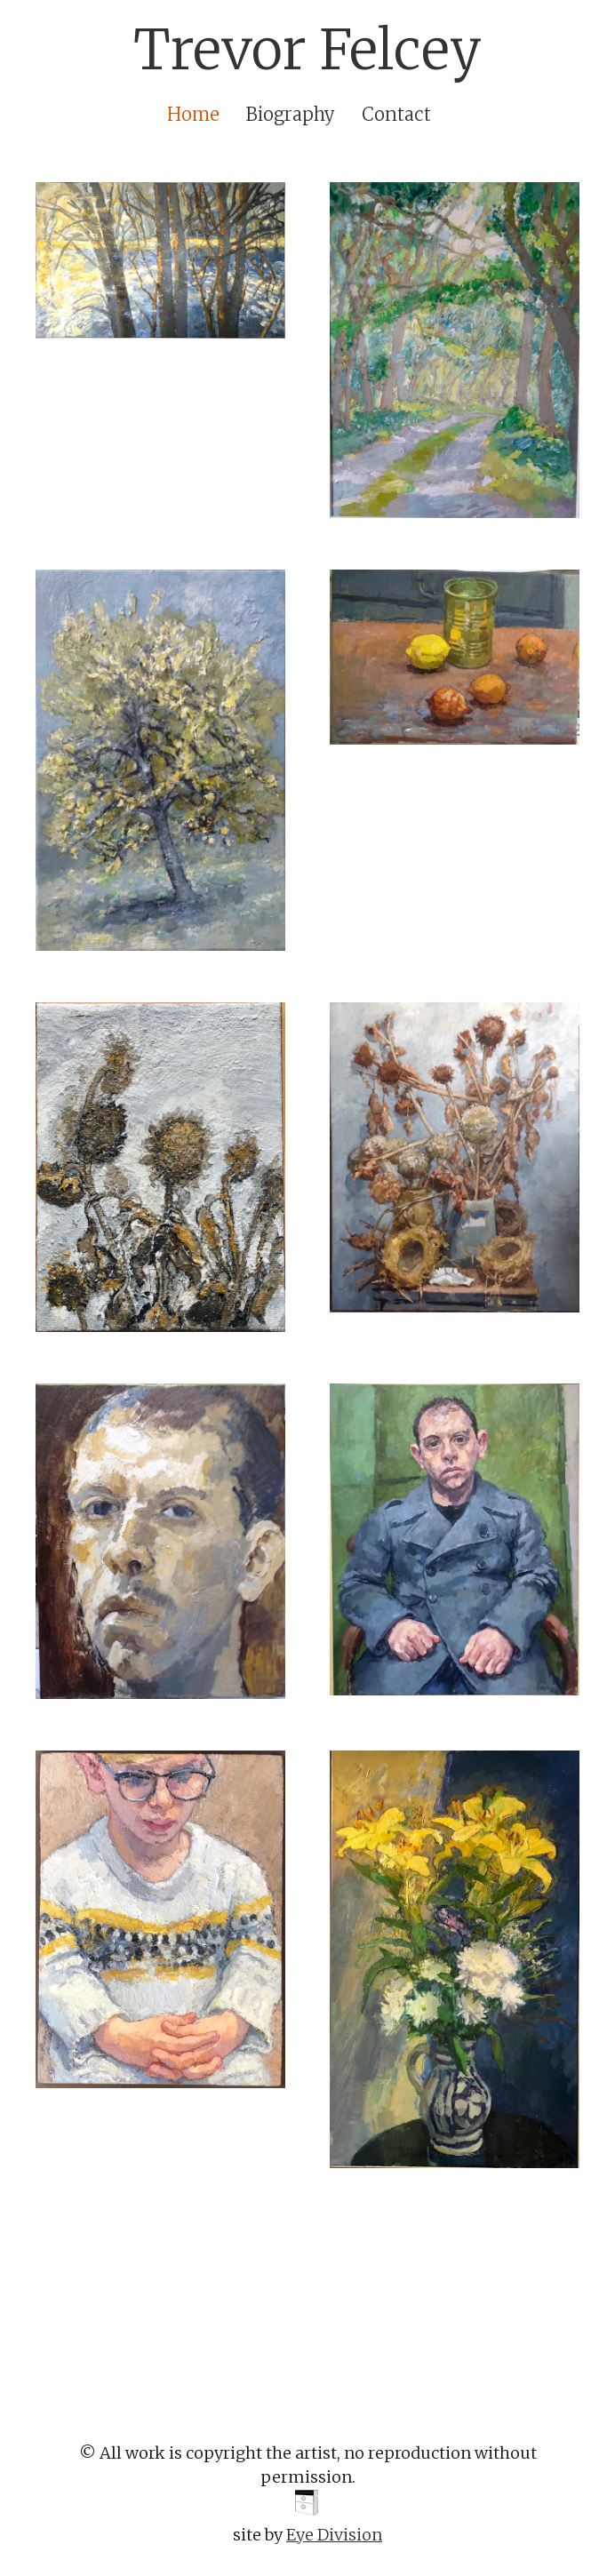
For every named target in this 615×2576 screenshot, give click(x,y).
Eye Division (334, 2534)
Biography (290, 114)
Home (193, 114)
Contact (396, 114)
